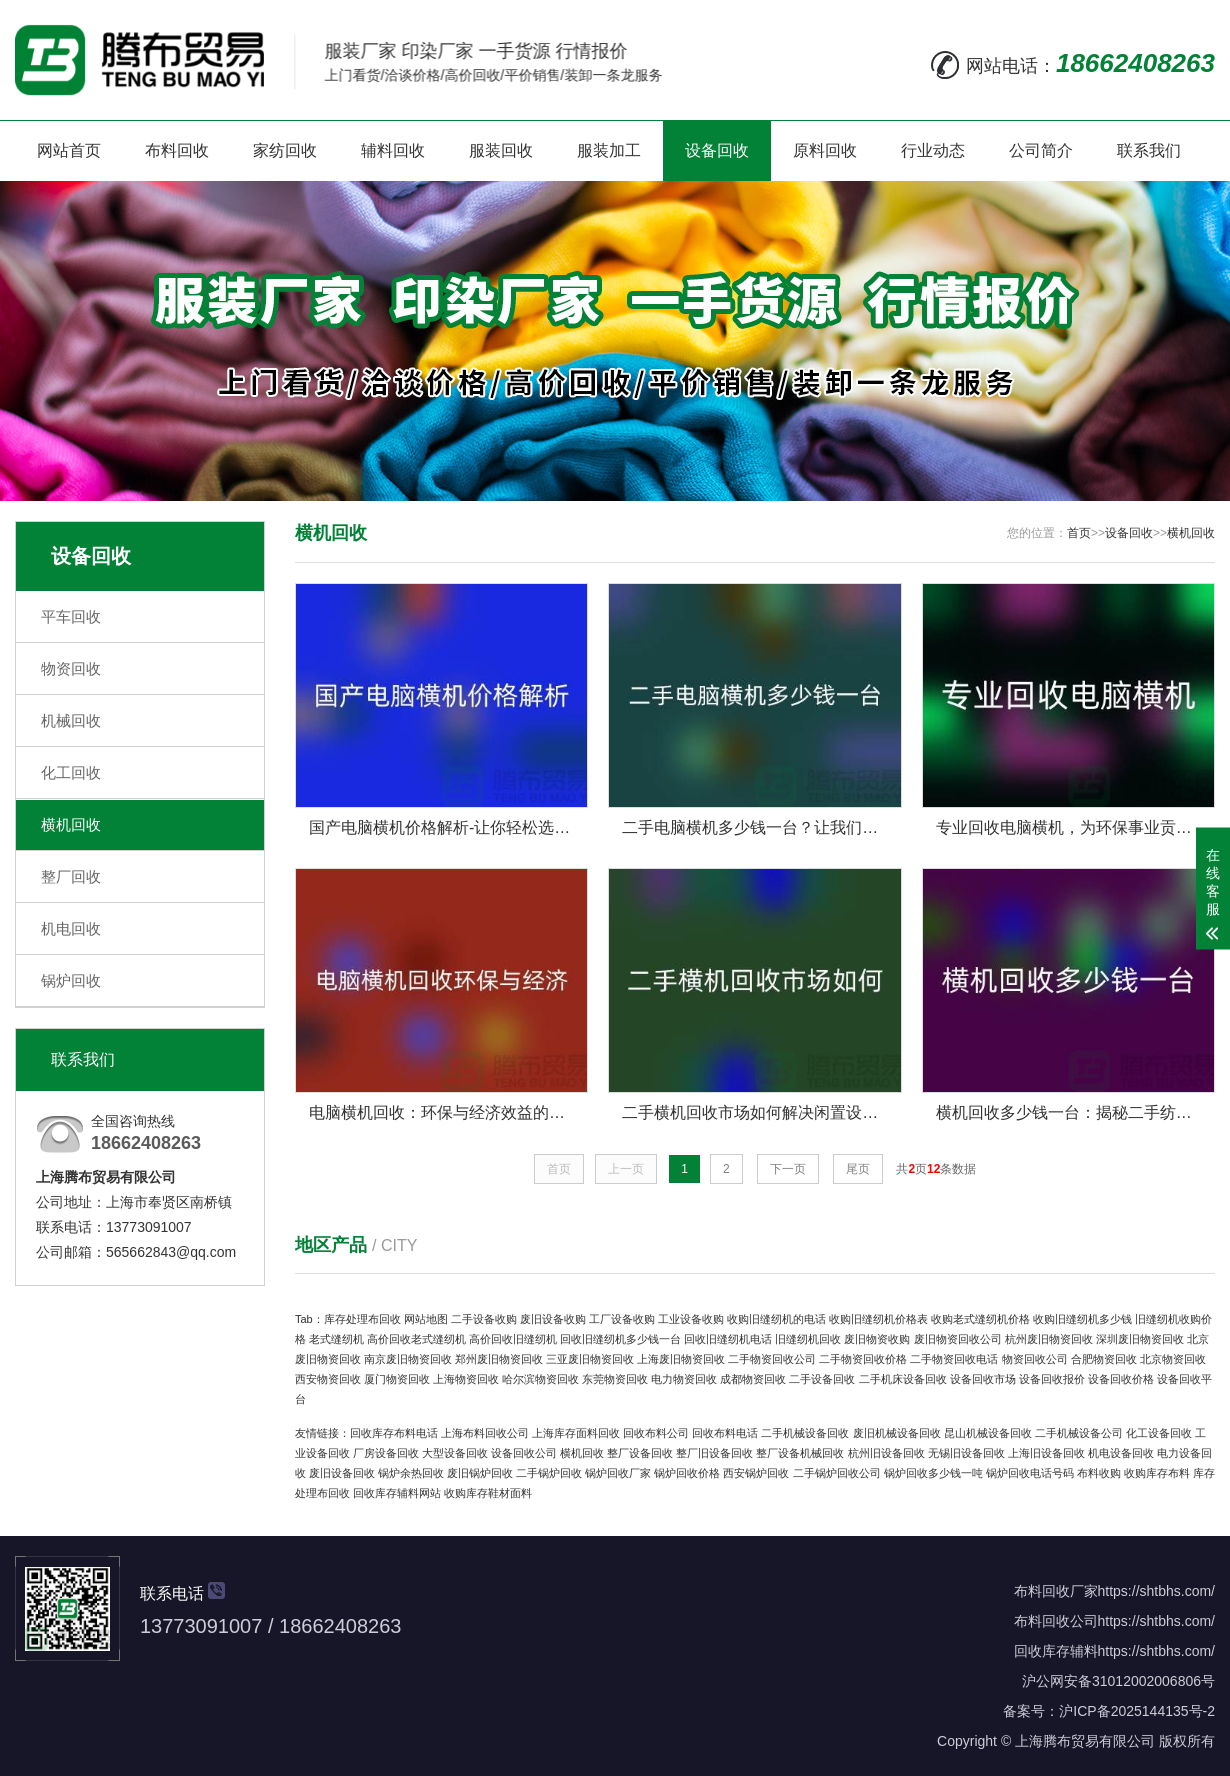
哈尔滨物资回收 (540, 1379)
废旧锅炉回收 (480, 1473)
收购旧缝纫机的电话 (776, 1319)
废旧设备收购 (553, 1319)
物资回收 (71, 668)
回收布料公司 (656, 1433)
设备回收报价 (1052, 1379)
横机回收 (71, 824)
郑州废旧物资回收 (499, 1359)
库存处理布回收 (362, 1319)
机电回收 (71, 928)
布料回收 (177, 150)
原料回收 (825, 150)
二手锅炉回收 (549, 1473)
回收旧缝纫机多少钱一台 (620, 1339)
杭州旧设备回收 (886, 1453)
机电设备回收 (1121, 1453)
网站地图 (426, 1319)
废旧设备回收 (342, 1473)
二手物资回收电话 (954, 1359)
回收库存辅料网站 (397, 1493)
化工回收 (71, 772)
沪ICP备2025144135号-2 (1137, 1711)
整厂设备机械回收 (800, 1453)
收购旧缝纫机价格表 (878, 1319)
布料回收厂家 (1056, 1591)
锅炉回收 (71, 980)
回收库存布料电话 (394, 1433)
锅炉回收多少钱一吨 (933, 1473)
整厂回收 (71, 876)
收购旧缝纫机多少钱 (1082, 1319)
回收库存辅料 (1056, 1651)
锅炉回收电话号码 (1030, 1473)
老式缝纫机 (336, 1339)
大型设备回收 (455, 1453)
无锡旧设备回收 (966, 1453)
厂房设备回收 (386, 1453)
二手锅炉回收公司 (837, 1473)
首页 (1079, 533)
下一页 (788, 1169)
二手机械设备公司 (1079, 1433)
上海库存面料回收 (576, 1433)
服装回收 (501, 150)
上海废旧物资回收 (681, 1359)
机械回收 (71, 720)
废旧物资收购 (877, 1339)
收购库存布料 (1157, 1473)
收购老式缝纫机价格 (980, 1319)
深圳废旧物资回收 (1140, 1339)
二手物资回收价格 (863, 1359)
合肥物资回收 (1104, 1359)
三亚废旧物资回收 (590, 1359)
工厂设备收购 (622, 1319)
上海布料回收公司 (485, 1433)
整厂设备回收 (640, 1453)
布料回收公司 (1056, 1621)
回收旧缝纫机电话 (728, 1339)
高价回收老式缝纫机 (416, 1339)
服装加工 (609, 150)
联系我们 (1149, 150)
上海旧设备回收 (1046, 1453)
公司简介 (1041, 150)
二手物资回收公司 (772, 1359)
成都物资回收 (753, 1379)
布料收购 (1099, 1473)
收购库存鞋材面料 (488, 1493)
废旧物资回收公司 (958, 1339)
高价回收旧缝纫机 (513, 1339)
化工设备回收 (1159, 1433)
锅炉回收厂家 (618, 1473)
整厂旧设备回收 (714, 1453)
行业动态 (933, 150)
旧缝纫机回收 (808, 1339)
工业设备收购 (691, 1319)
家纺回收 (285, 150)
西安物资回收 (328, 1379)
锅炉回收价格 (687, 1473)
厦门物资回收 (397, 1379)
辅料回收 (393, 150)
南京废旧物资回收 (408, 1359)
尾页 (858, 1169)
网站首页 (69, 150)
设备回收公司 (524, 1453)
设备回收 (717, 150)
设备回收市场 (983, 1379)
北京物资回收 (1173, 1359)
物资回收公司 (1035, 1359)
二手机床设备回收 (903, 1379)
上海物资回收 (466, 1379)
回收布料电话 (725, 1433)
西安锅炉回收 (756, 1473)
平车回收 (71, 616)
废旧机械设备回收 (897, 1433)
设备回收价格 (1121, 1379)
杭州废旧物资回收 (1049, 1339)
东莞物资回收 (615, 1379)
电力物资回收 (684, 1379)
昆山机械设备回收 (988, 1433)
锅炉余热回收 (411, 1473)
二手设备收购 (484, 1319)
